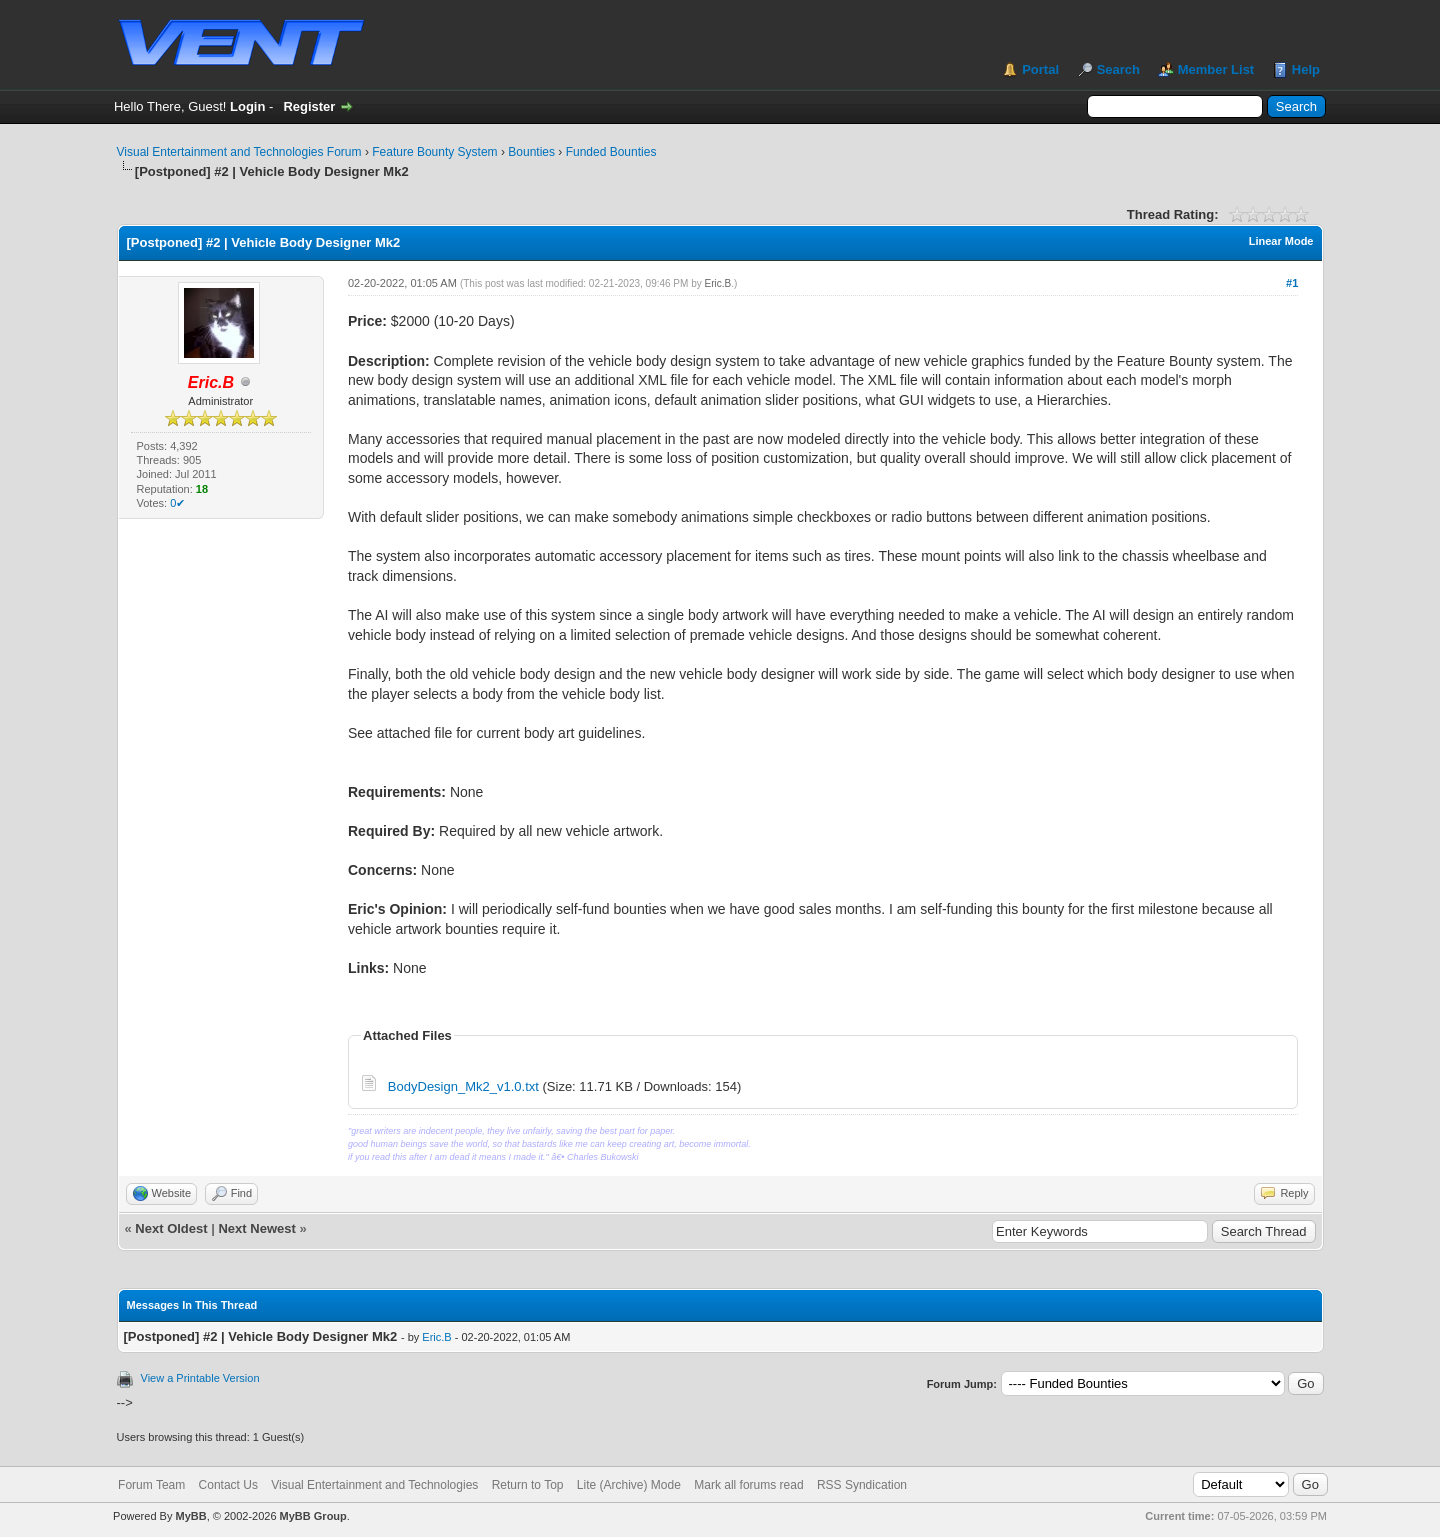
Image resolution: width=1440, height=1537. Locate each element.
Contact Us (228, 1485)
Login (247, 106)
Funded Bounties (611, 152)
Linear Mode (1281, 241)
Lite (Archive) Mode (629, 1485)
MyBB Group (313, 1516)
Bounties (531, 152)
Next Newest (256, 1228)
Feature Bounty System (434, 152)
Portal (1040, 69)
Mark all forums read (748, 1485)
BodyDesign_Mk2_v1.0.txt (463, 1086)
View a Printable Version (200, 1378)
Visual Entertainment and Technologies (374, 1485)
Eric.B (718, 283)
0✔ (177, 503)
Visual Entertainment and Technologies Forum (239, 152)
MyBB (190, 1516)
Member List (1216, 69)
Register (309, 106)
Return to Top (528, 1485)
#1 (1292, 283)
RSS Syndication (862, 1485)
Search (1118, 69)
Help (1306, 69)
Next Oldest (171, 1228)
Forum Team (151, 1485)
